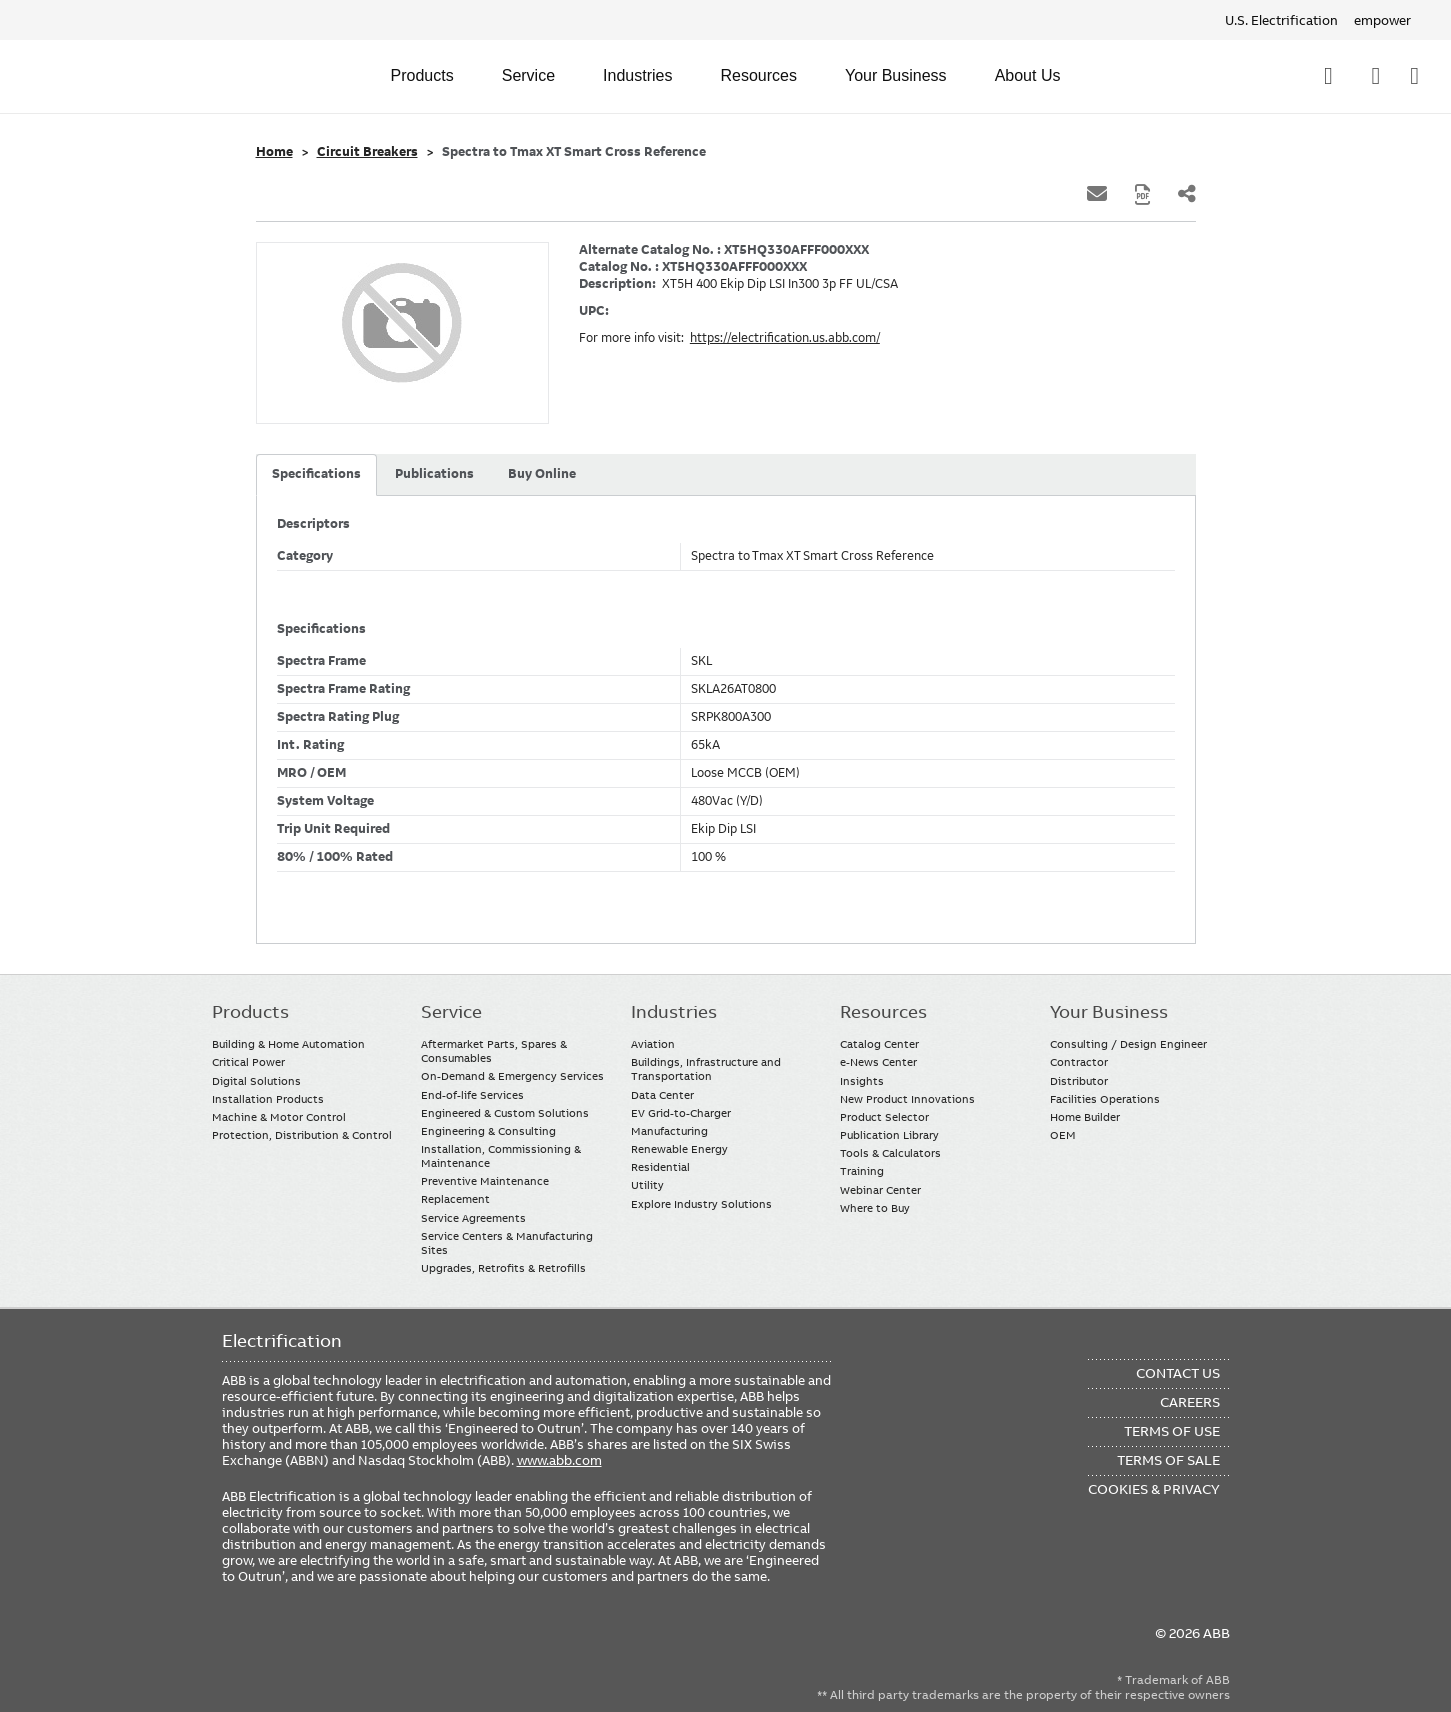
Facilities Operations (1105, 1099)
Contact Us (1375, 76)
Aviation (653, 1044)
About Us (1028, 75)
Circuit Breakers (367, 152)
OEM (1063, 1135)
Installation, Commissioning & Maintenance (501, 1156)
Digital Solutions (256, 1081)
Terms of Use (1172, 1431)
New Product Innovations (907, 1099)
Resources (758, 75)
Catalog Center (879, 1044)
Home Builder (1085, 1117)
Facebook (239, 1644)
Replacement (455, 1199)
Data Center (662, 1095)
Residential (660, 1167)
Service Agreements (473, 1218)
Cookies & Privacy (1154, 1489)
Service (528, 75)
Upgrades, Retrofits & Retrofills (503, 1268)
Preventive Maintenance (485, 1181)
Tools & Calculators (890, 1153)
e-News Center (878, 1062)
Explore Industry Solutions (701, 1204)
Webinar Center (880, 1190)
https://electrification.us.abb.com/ (785, 338)
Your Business (896, 75)
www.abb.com (559, 1460)
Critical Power (248, 1062)
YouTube (317, 1644)
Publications (434, 474)
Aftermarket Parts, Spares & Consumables (494, 1051)
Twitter (356, 1644)
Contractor (1079, 1062)
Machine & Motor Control (279, 1117)
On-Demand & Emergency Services (512, 1076)
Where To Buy (1414, 76)
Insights (862, 1081)
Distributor (1079, 1081)
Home (274, 152)
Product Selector (884, 1117)
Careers (1190, 1402)
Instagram (395, 1644)
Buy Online (542, 474)
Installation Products (268, 1099)
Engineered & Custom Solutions (505, 1113)
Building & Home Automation (288, 1044)
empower (1382, 20)
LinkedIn (278, 1644)
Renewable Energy (679, 1149)
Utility (647, 1185)
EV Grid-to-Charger (681, 1113)
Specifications (316, 474)
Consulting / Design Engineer (1128, 1044)
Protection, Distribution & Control (302, 1135)
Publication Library (889, 1135)
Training (862, 1171)
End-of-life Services (472, 1095)
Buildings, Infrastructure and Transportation (706, 1069)
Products (422, 75)
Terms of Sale (1168, 1460)
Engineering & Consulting (488, 1131)
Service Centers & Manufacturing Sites (507, 1243)
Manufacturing (669, 1131)
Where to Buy (875, 1208)
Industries (637, 75)
